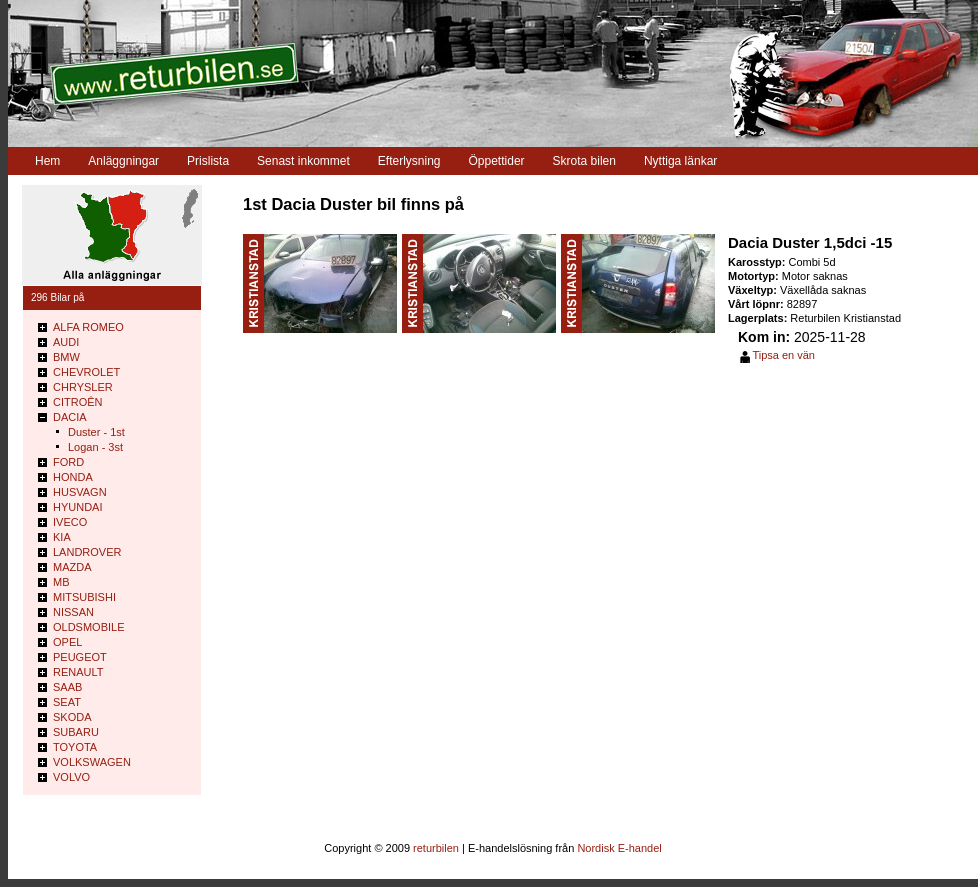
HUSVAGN (80, 492)
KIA (62, 537)
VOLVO (71, 777)
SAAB (67, 687)
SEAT (67, 702)
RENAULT (78, 672)
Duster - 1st (96, 432)
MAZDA (72, 567)
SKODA (72, 717)
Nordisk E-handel (619, 848)
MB (61, 582)
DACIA (70, 417)
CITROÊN (78, 402)
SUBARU (76, 732)
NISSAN (73, 612)
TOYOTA (75, 747)
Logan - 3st (95, 447)
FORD (68, 462)
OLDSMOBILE (89, 627)
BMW (66, 357)
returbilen (436, 848)
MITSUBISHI (84, 597)
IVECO (70, 522)
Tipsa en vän (783, 355)
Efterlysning (409, 161)
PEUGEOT (80, 657)
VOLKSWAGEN (92, 762)
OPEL (67, 642)
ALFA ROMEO (88, 327)
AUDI (66, 342)
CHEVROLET (86, 372)
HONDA (73, 477)
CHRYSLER (83, 387)
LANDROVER (87, 552)
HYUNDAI (78, 507)
